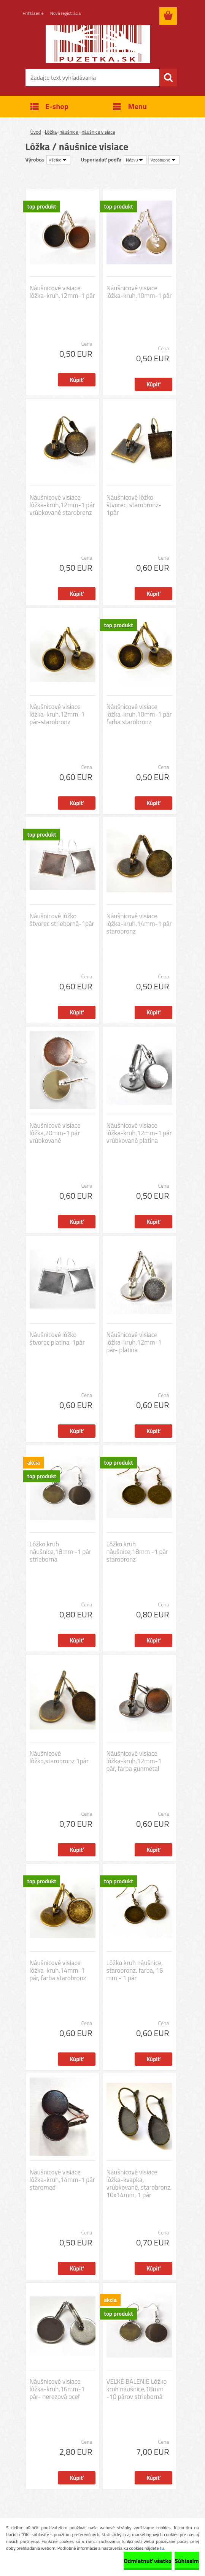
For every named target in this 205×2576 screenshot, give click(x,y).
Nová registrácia (65, 13)
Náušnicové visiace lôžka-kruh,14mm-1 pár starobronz (139, 923)
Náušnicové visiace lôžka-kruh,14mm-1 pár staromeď (62, 2179)
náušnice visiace (98, 132)
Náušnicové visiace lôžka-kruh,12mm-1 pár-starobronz (57, 714)
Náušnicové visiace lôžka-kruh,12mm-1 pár (62, 291)
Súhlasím (187, 2560)
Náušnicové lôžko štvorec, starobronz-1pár (134, 505)
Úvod (35, 132)
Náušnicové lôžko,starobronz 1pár (59, 1757)
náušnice (69, 132)
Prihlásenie (33, 13)
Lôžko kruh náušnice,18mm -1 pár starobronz (137, 1551)
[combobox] (135, 160)
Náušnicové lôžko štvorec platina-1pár (57, 1338)
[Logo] (98, 44)
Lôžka (51, 132)
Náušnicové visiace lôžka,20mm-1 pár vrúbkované (55, 1133)
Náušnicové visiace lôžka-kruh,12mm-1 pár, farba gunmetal (134, 1761)
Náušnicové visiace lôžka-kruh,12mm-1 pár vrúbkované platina (139, 1133)
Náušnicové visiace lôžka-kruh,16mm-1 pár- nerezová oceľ (57, 2389)
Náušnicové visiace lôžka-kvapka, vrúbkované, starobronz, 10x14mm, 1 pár (139, 2183)
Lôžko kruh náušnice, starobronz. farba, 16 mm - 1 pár (134, 1970)
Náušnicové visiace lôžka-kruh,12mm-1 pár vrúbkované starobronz (62, 505)
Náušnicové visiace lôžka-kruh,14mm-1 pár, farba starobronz (58, 1970)
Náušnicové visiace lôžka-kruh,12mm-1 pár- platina (134, 1342)
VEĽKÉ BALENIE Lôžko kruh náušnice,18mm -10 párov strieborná (136, 2389)
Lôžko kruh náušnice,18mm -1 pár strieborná (60, 1551)
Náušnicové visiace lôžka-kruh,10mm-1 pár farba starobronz (139, 714)
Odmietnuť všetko (148, 2560)
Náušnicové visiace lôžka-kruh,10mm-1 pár (139, 291)
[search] (168, 77)
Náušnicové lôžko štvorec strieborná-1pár (62, 919)
